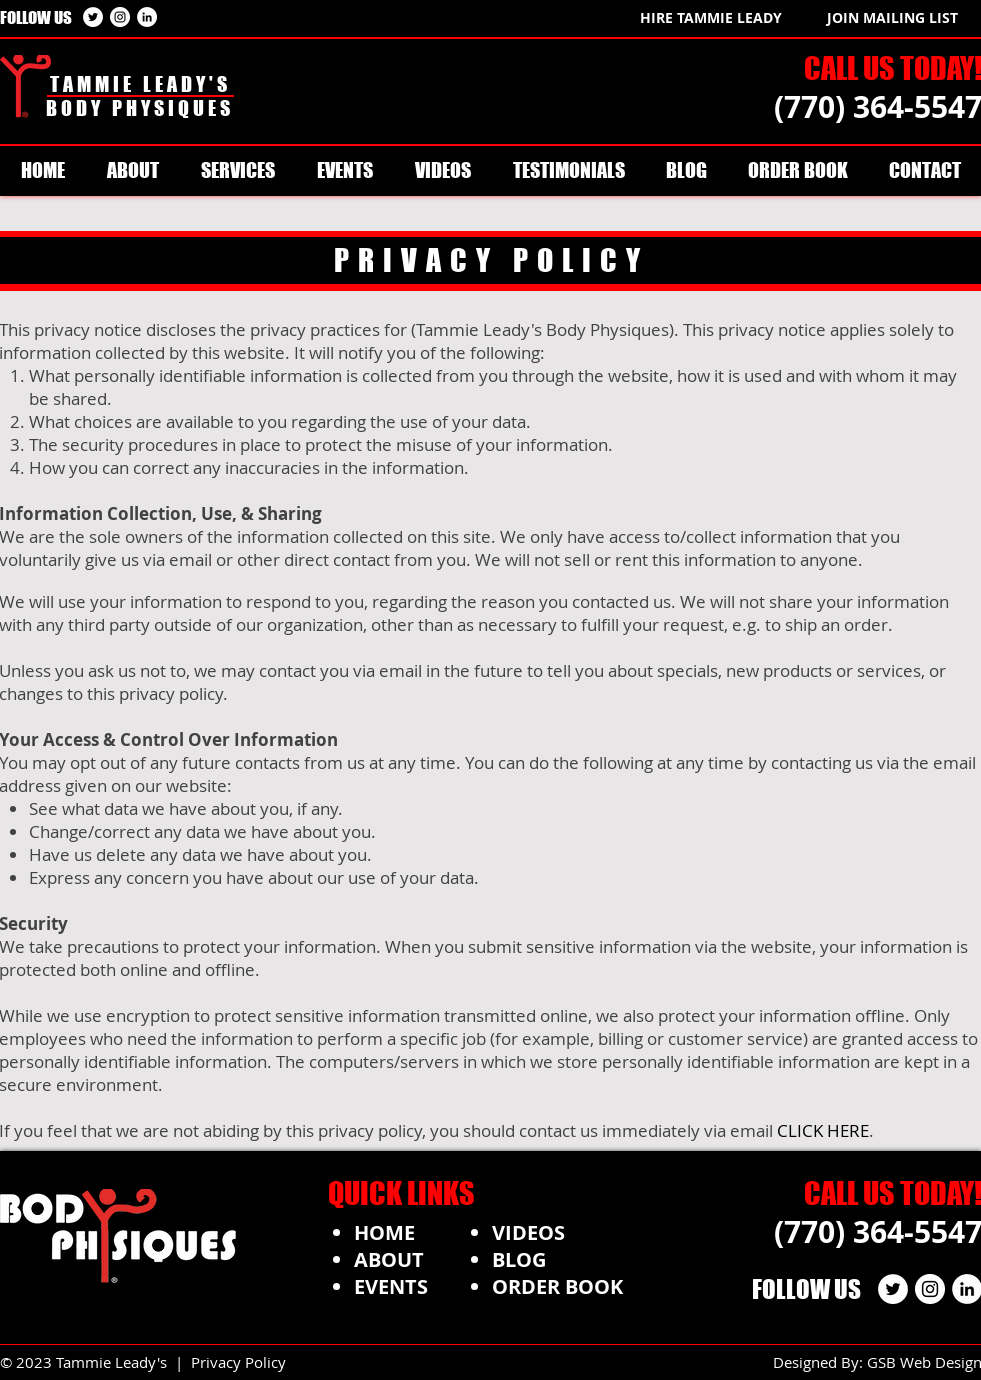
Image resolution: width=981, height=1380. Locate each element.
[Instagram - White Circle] (120, 17)
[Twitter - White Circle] (93, 17)
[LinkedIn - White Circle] (147, 17)
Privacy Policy (238, 1362)
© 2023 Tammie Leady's (87, 1362)
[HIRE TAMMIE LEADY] (711, 17)
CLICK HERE (823, 1130)
